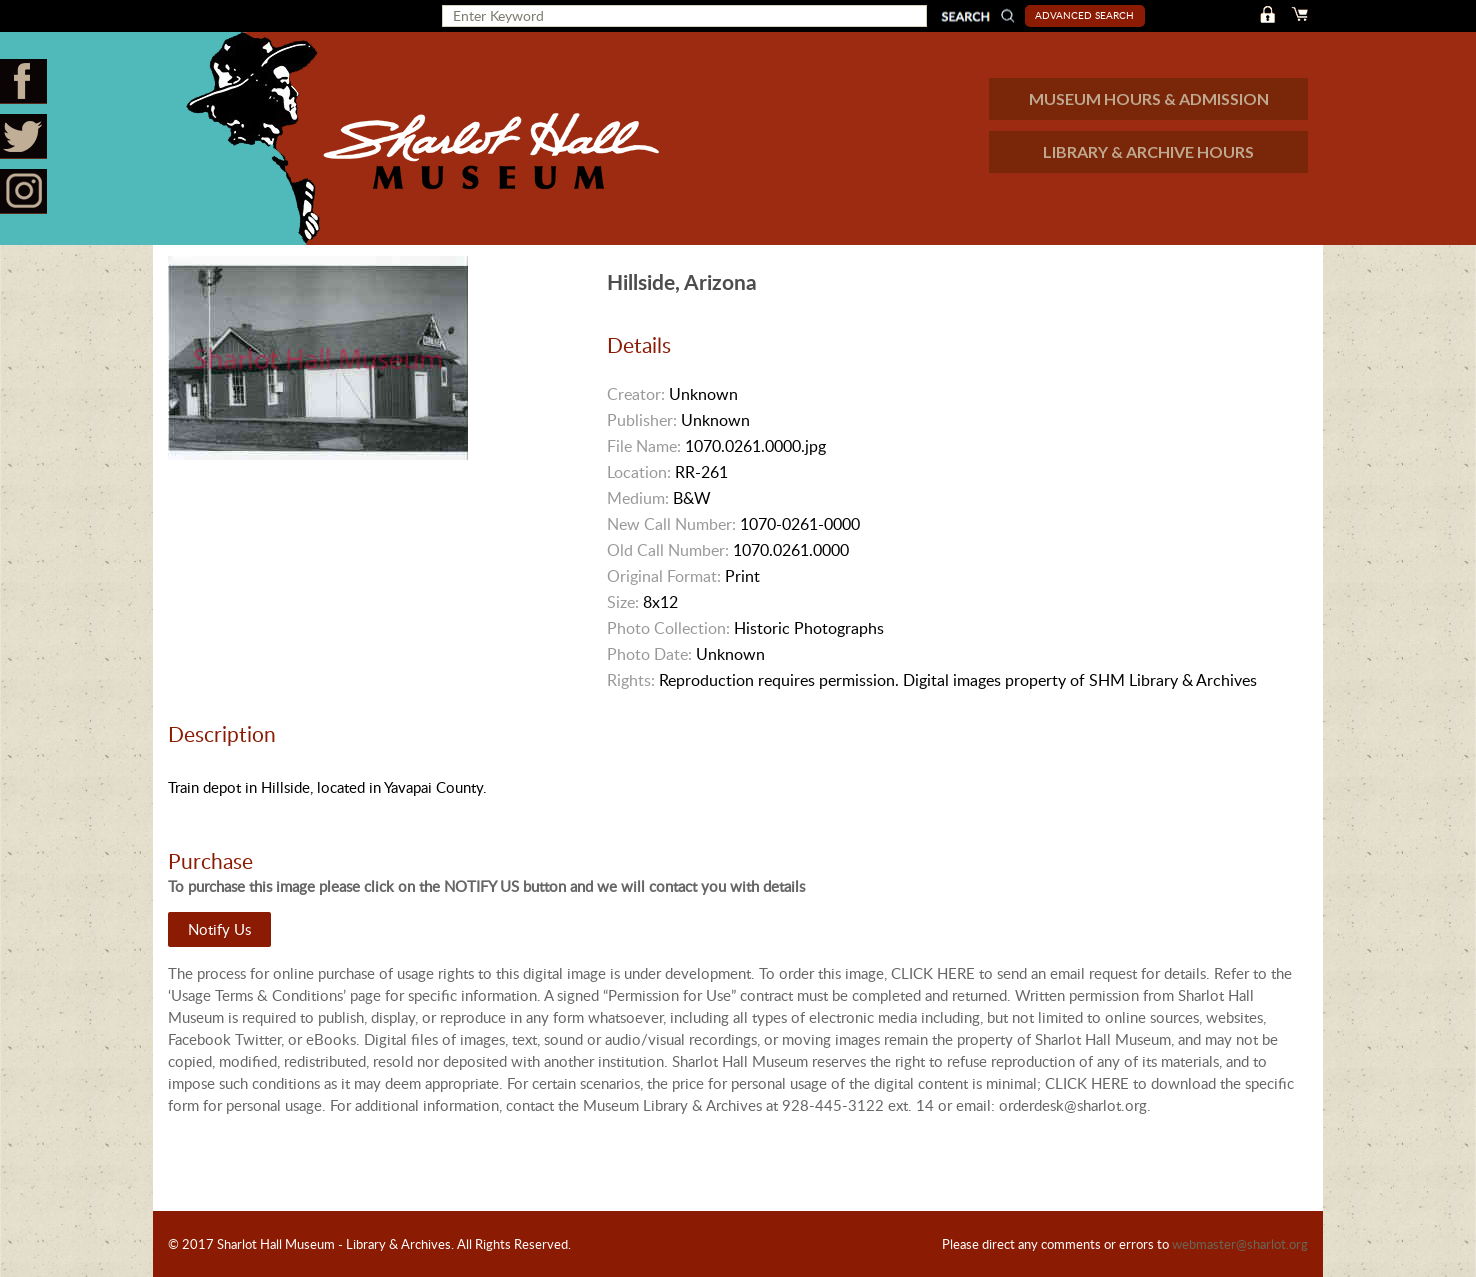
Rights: (631, 680)
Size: (623, 602)
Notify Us (219, 929)
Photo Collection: (668, 628)
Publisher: (642, 420)
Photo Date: (649, 654)
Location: (639, 472)
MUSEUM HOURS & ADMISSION (1149, 98)
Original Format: (664, 576)
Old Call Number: (668, 550)
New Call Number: (671, 524)
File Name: (644, 446)
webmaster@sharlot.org (1240, 1244)
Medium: (638, 498)
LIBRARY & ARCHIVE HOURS (1148, 151)
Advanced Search (1084, 15)
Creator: (636, 394)
